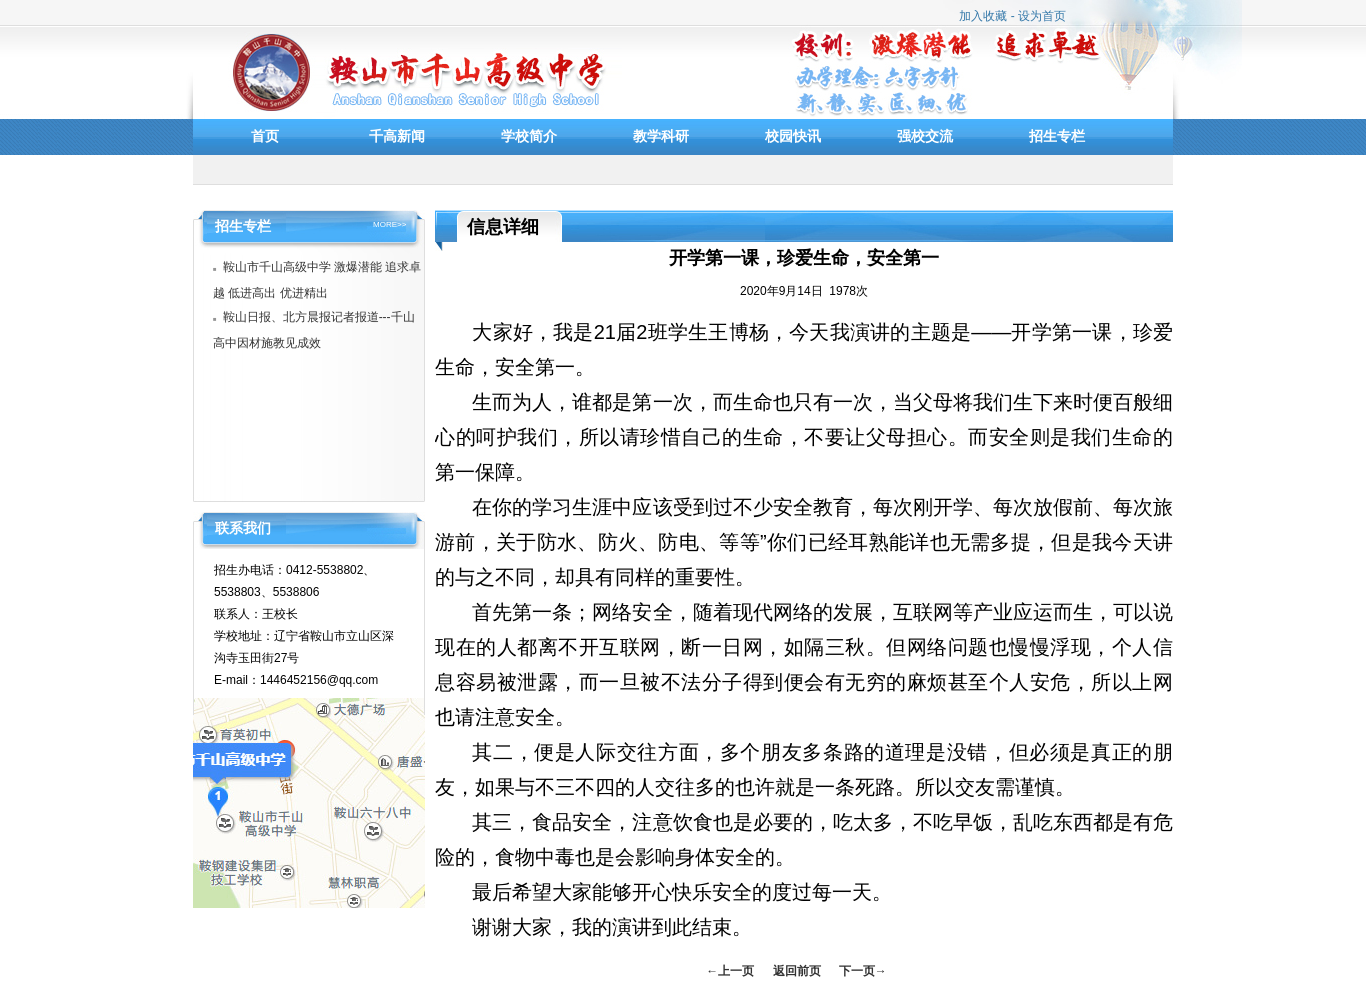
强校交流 (925, 136)
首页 (265, 136)
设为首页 (1042, 16)
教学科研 (661, 136)
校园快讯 (793, 136)
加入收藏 (983, 16)
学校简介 (529, 136)
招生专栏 (1057, 136)
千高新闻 (397, 136)
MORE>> (389, 225)
